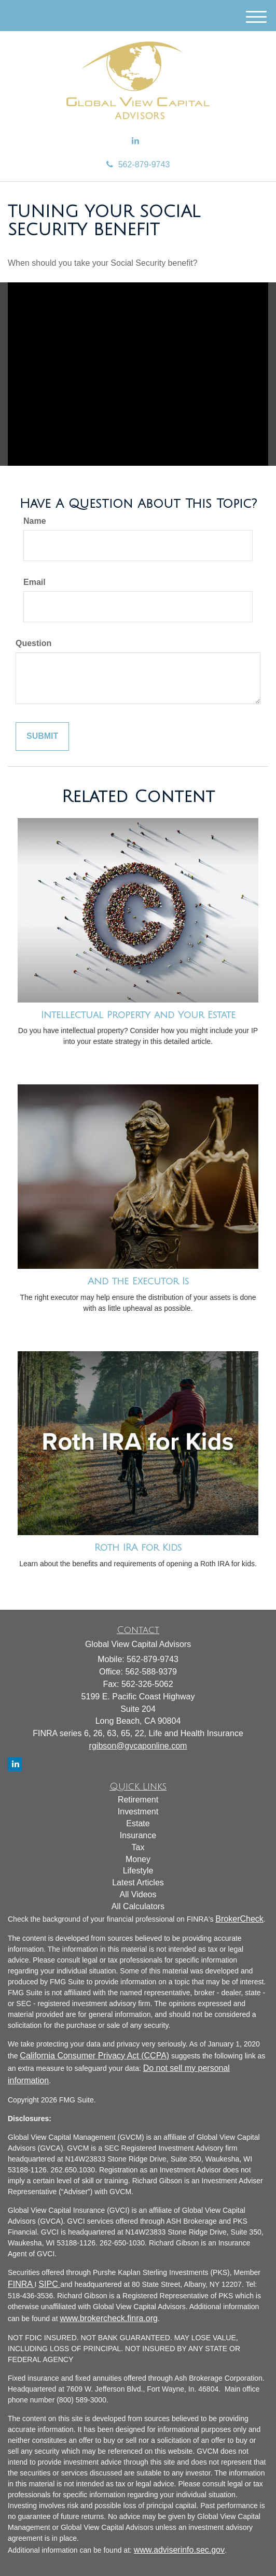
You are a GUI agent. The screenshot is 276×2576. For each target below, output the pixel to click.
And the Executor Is (138, 1281)
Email (34, 582)
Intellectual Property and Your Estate (138, 1015)
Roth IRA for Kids (138, 1547)
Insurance (138, 1835)
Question (33, 643)
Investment (138, 1811)
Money (138, 1859)
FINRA (21, 2284)
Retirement (138, 1799)
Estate (137, 1823)
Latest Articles (138, 1882)
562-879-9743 (138, 164)
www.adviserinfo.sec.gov (179, 2549)
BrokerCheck (239, 1918)
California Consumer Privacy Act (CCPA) (94, 2055)
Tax (138, 1847)
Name (34, 521)
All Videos (138, 1894)
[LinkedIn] (135, 141)
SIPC (49, 2284)
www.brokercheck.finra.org (109, 2318)
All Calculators (138, 1906)
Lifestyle (138, 1870)
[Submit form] (42, 736)
